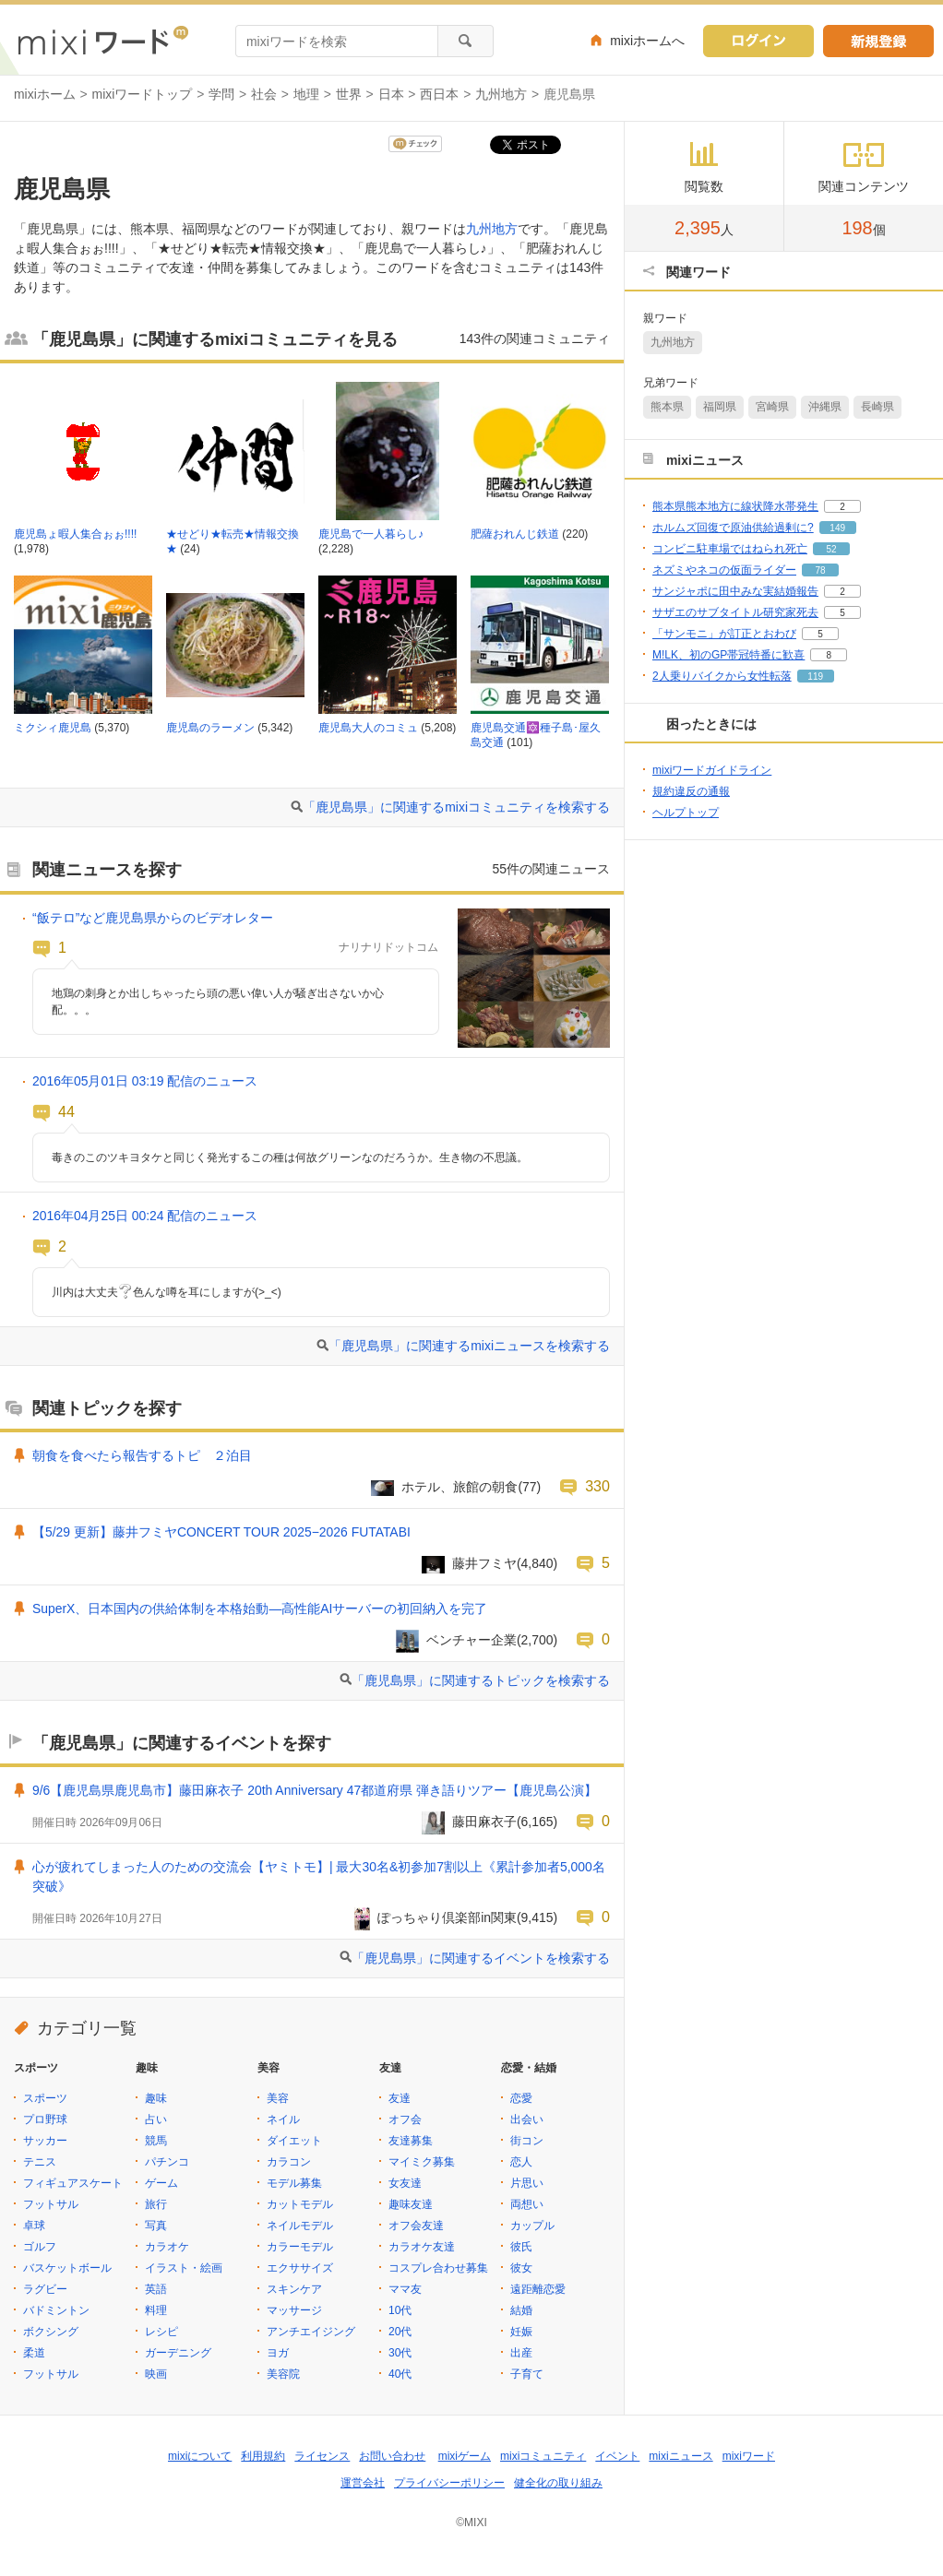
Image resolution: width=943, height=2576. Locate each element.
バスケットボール (67, 2267)
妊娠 (521, 2331)
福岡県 (719, 406)
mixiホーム (45, 94)
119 (815, 676)
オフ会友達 (416, 2225)
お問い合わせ (392, 2456)
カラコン (289, 2161)
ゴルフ (39, 2246)
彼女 (521, 2267)
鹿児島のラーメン (210, 727)
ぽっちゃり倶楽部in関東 (447, 1917)
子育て (526, 2374)
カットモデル (300, 2204)
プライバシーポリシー (449, 2482)
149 (837, 528)
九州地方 (501, 94)
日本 (391, 94)
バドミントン (56, 2310)
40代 (400, 2374)
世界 (349, 94)
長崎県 (877, 406)
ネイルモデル (300, 2225)
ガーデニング (178, 2352)
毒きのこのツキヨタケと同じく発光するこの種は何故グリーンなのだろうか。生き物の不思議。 (290, 1157)
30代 (400, 2352)
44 (66, 1111)
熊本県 (667, 406)
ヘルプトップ (685, 812)
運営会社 (362, 2482)
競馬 (156, 2140)
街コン (526, 2140)
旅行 (156, 2204)
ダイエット (294, 2140)
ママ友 (405, 2289)
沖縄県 (825, 406)
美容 (278, 2098)
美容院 (283, 2374)
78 (820, 570)
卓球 (34, 2225)
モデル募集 (294, 2183)
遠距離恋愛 (538, 2289)
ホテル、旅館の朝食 (459, 1486)
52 (831, 549)
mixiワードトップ (142, 94)
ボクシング (50, 2331)
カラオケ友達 (421, 2246)
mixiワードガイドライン (711, 770)
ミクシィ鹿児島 (52, 727)
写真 (156, 2225)
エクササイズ (300, 2267)
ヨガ (278, 2352)
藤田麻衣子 (484, 1821)
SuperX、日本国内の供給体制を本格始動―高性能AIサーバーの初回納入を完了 (259, 1608)
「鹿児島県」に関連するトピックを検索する (481, 1680)
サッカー (45, 2140)
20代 (400, 2331)
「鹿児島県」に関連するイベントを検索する (481, 1958)
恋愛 (521, 2098)
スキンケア (294, 2289)
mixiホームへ (647, 40)
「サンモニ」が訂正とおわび (724, 633)
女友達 (405, 2183)
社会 (264, 94)
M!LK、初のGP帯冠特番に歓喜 (728, 654)
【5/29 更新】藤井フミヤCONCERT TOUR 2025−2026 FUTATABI (221, 1532)
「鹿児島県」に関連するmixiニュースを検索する (469, 1345)
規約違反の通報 (691, 791)
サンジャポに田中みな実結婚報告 (735, 591)
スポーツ (45, 2098)
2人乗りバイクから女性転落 (722, 676)
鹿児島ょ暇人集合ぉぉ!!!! (75, 534)
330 (597, 1486)
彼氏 (521, 2246)
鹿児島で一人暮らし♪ (371, 534)
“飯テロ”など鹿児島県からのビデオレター (152, 917)
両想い (526, 2204)
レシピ (161, 2331)
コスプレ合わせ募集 (438, 2267)
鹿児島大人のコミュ (368, 727)
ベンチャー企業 (471, 1639)
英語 (156, 2289)
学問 (221, 94)
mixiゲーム (464, 2456)
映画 (156, 2374)
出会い (526, 2119)
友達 (399, 2098)
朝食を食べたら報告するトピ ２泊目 (142, 1455)
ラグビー (45, 2289)
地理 (306, 94)
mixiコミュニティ (543, 2456)
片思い (526, 2183)
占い (156, 2119)
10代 (400, 2310)
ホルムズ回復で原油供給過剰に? (733, 527)
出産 (521, 2352)
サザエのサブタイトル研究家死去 (735, 612)
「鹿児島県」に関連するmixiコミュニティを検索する (456, 807)
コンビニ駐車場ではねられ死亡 (729, 548)
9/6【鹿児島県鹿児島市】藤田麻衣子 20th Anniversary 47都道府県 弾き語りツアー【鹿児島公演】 (314, 1790)
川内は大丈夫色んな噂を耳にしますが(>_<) (166, 1292)
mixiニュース (680, 2456)
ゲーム (161, 2183)
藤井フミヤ (484, 1563)
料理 (156, 2310)
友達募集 (410, 2140)
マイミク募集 (421, 2161)
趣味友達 (410, 2204)
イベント (617, 2456)
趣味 (156, 2098)
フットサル (50, 2204)
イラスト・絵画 (183, 2267)
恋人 (521, 2161)
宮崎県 (772, 406)
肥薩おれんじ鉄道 (515, 534)
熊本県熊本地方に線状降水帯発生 (735, 506)
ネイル (283, 2119)
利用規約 (263, 2456)
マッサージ (294, 2310)
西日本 (439, 94)
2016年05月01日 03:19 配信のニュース (144, 1081)
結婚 (521, 2310)
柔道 (34, 2352)
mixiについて (200, 2456)
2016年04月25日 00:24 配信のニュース (144, 1215)
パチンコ (167, 2161)
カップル (532, 2225)
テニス (39, 2161)
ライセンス (322, 2456)
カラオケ (167, 2246)
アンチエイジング (311, 2331)
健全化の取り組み (558, 2482)
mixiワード (748, 2456)
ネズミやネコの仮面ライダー (724, 570)
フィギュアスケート (73, 2183)
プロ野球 (45, 2119)
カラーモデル (300, 2246)
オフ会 (405, 2119)
